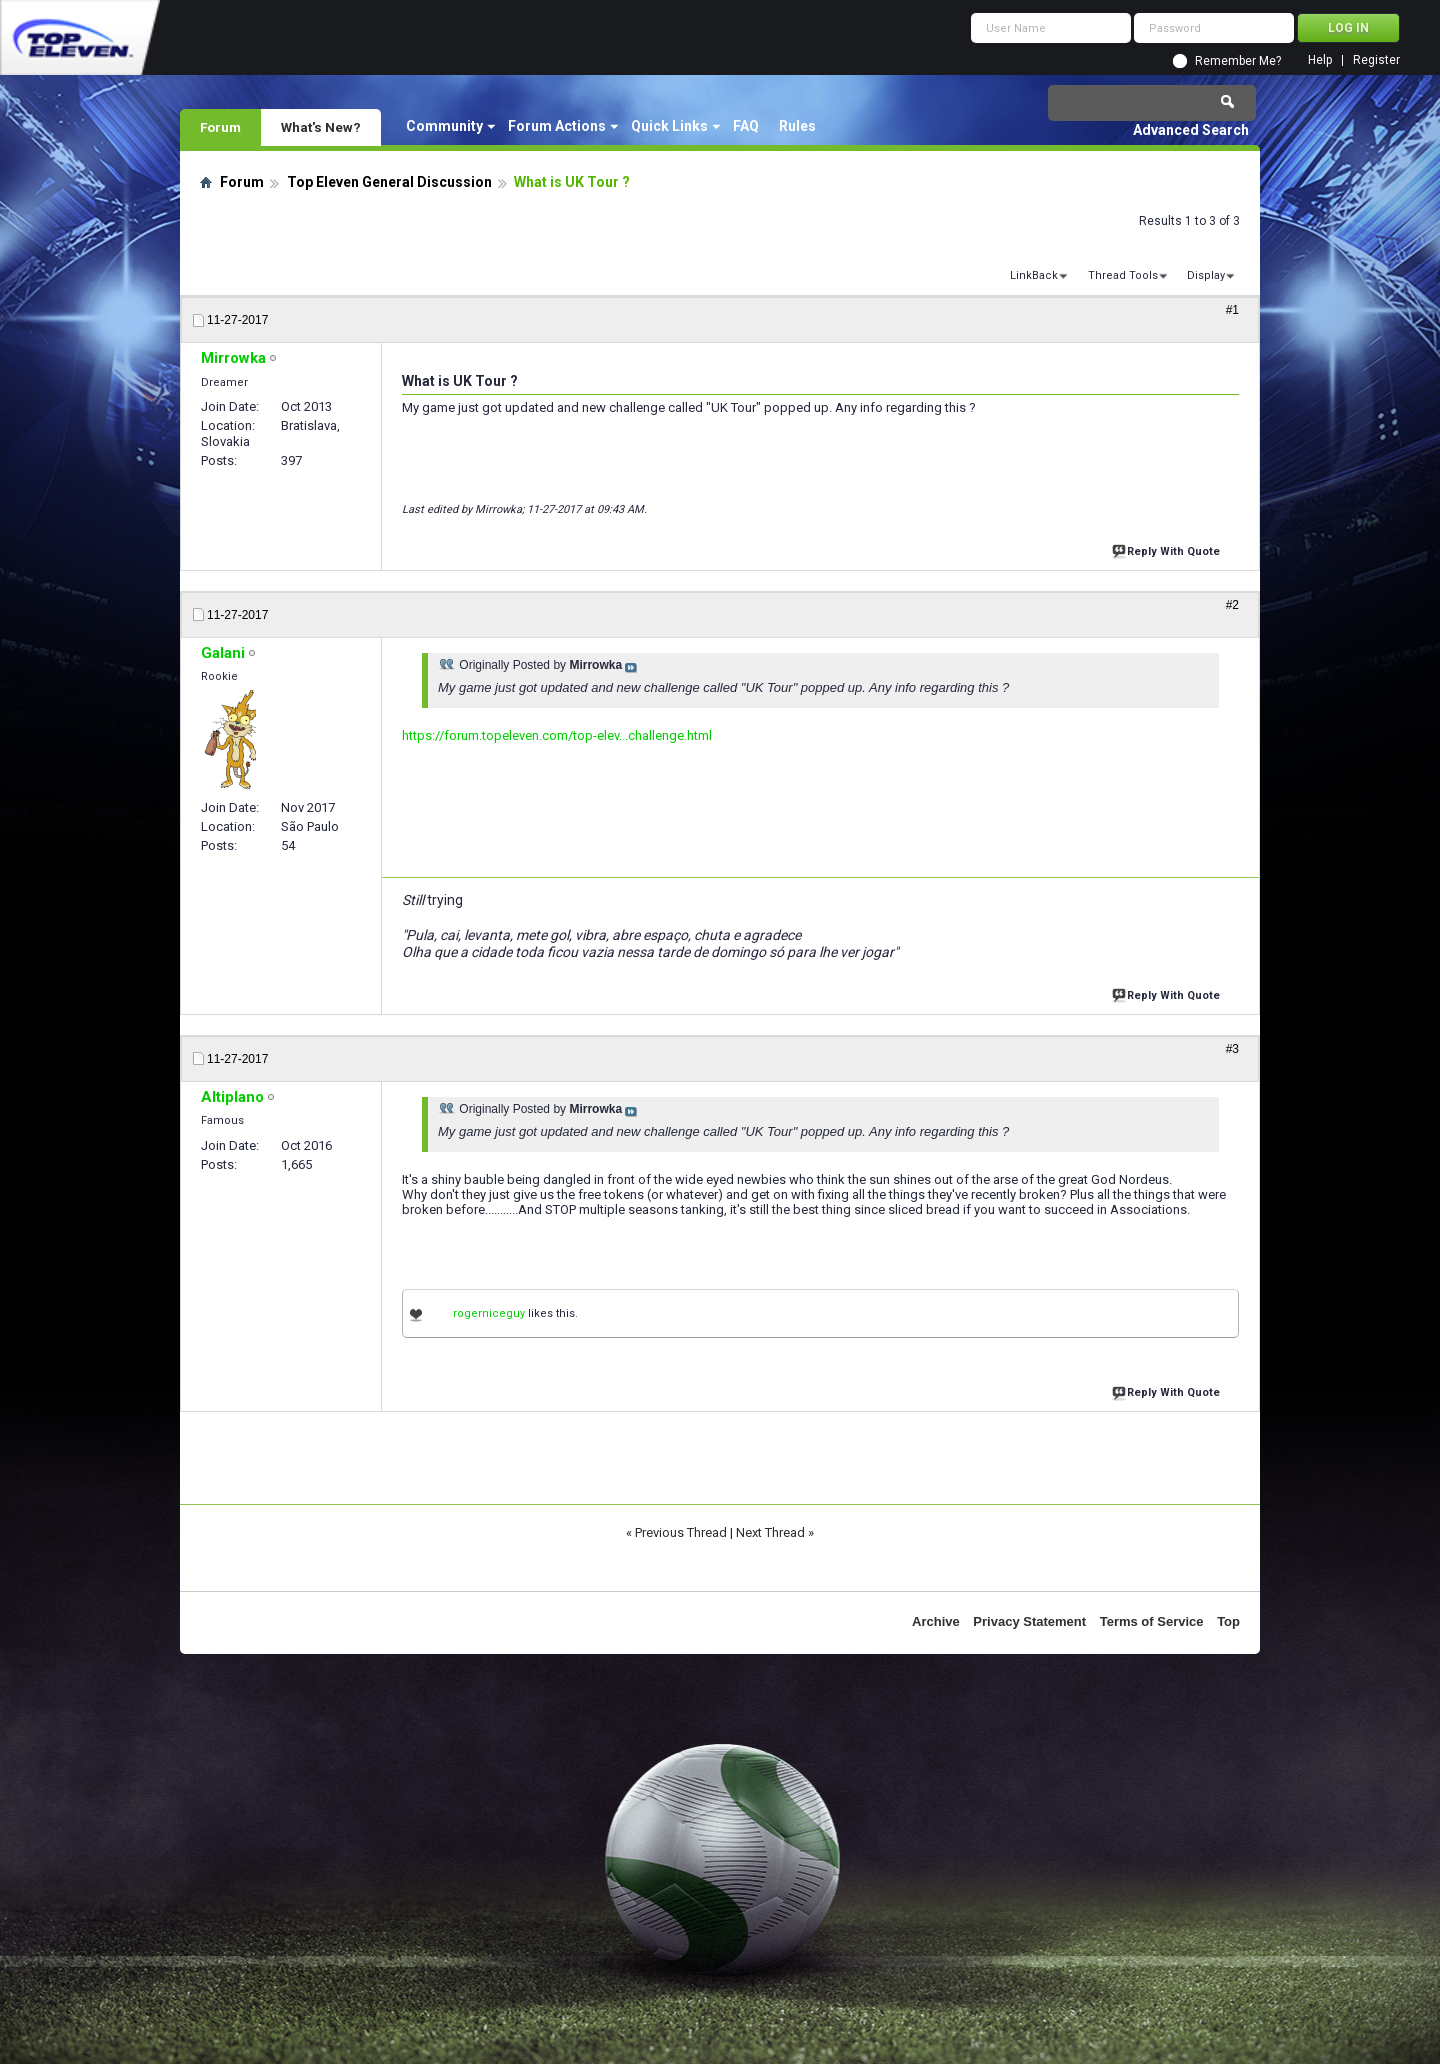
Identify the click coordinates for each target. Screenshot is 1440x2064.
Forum (220, 127)
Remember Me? (1238, 61)
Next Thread (770, 1532)
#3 (1232, 1049)
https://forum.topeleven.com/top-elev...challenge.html (557, 735)
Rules (797, 126)
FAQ (746, 126)
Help (1320, 60)
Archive (936, 1621)
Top (1228, 1621)
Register (1376, 60)
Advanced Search (1191, 130)
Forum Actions (557, 126)
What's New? (321, 127)
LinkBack (1034, 275)
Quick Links (669, 126)
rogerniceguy (489, 1313)
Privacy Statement (1029, 1621)
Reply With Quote (1168, 549)
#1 (1232, 310)
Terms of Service (1152, 1621)
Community (444, 126)
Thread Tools (1123, 275)
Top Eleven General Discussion (389, 182)
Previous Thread (681, 1532)
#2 (1232, 605)
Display (1206, 275)
